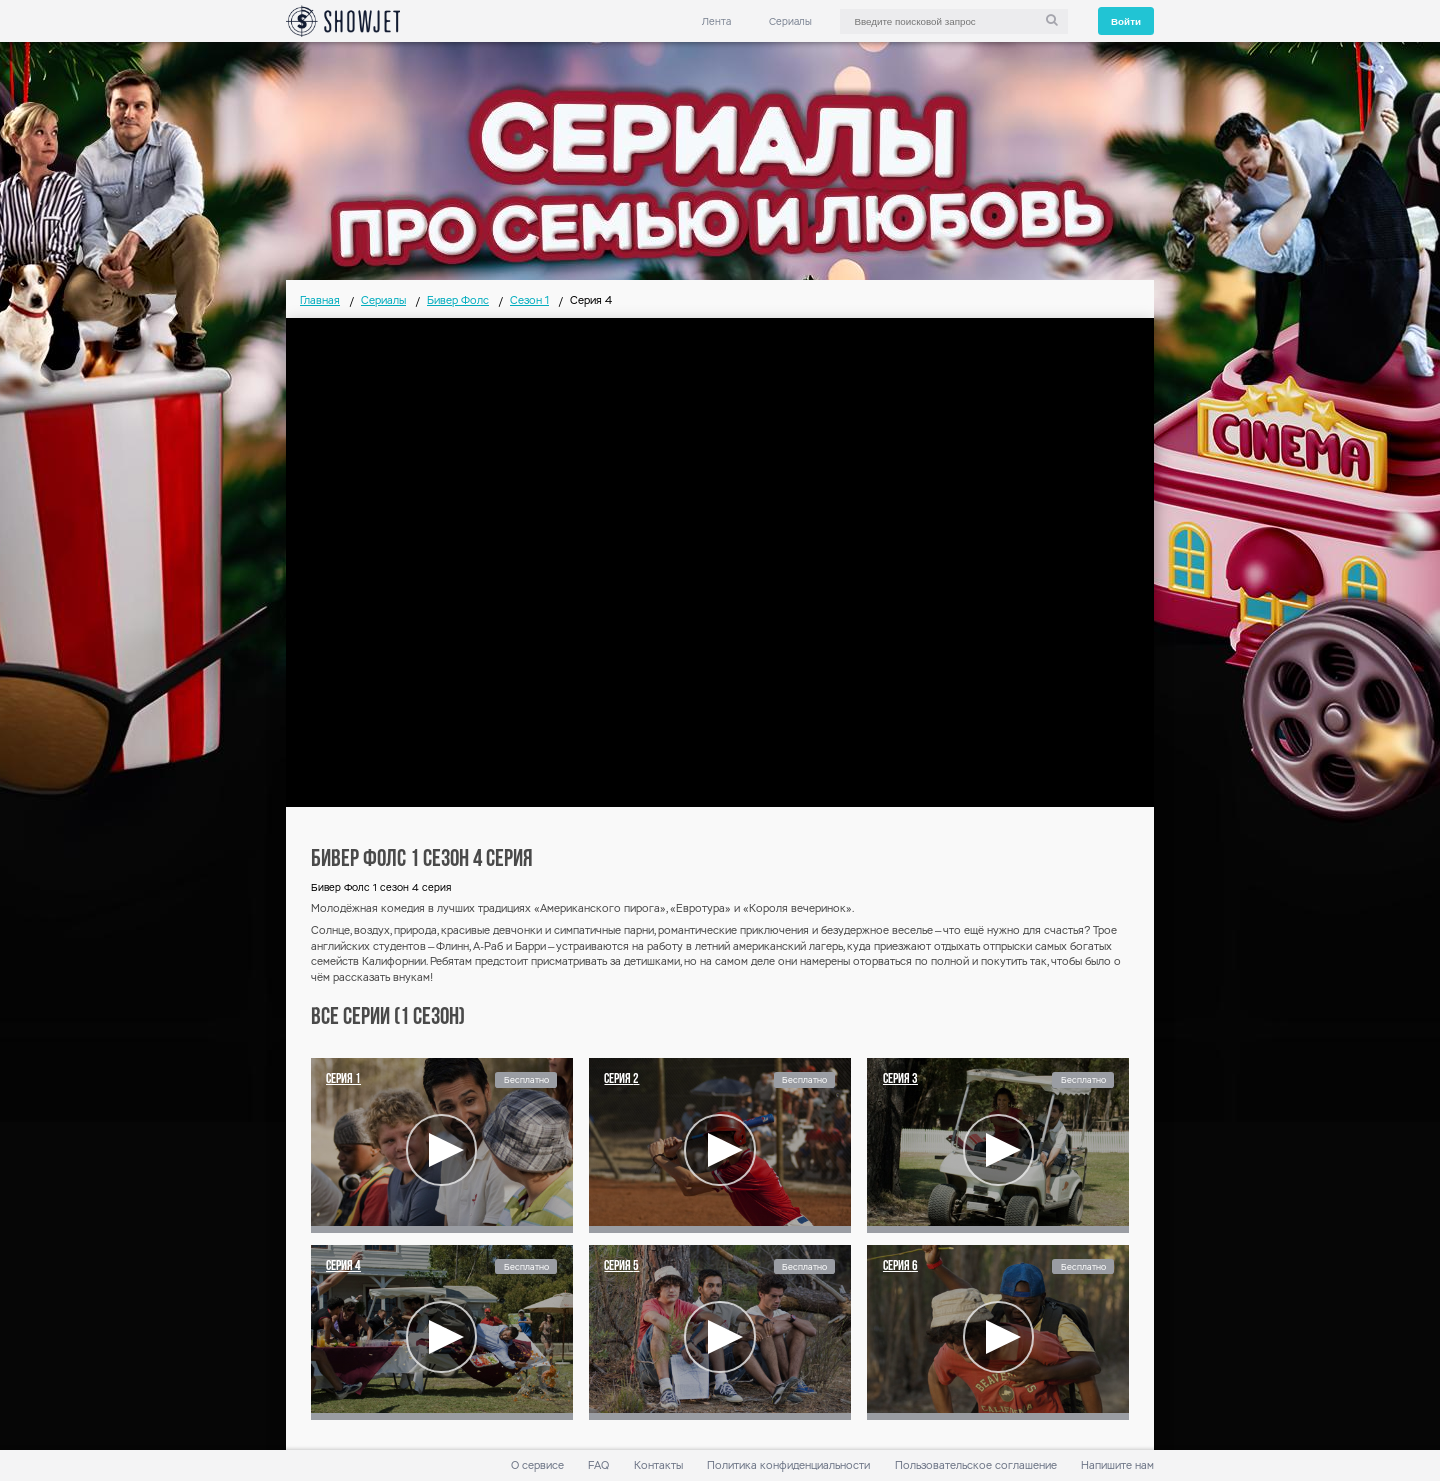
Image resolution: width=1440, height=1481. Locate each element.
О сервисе (537, 1465)
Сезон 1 (529, 300)
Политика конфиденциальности (788, 1465)
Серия (343, 1079)
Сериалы (790, 21)
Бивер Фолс (458, 300)
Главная (320, 300)
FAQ (598, 1465)
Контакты (658, 1465)
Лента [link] (716, 21)
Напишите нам (1117, 1465)
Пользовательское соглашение (976, 1465)
